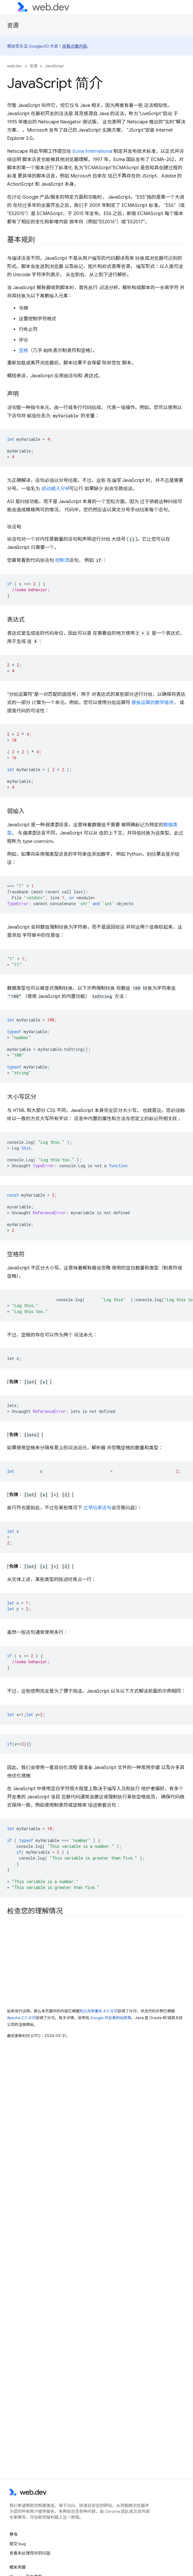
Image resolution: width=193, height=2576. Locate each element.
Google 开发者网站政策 (110, 2017)
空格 (23, 351)
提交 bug (17, 2543)
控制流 (62, 560)
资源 (13, 25)
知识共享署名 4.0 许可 (98, 2011)
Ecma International (92, 151)
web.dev (14, 65)
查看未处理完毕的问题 (29, 2553)
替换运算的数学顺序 (152, 703)
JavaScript (54, 65)
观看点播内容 (74, 46)
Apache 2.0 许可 (21, 2017)
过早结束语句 (97, 1508)
